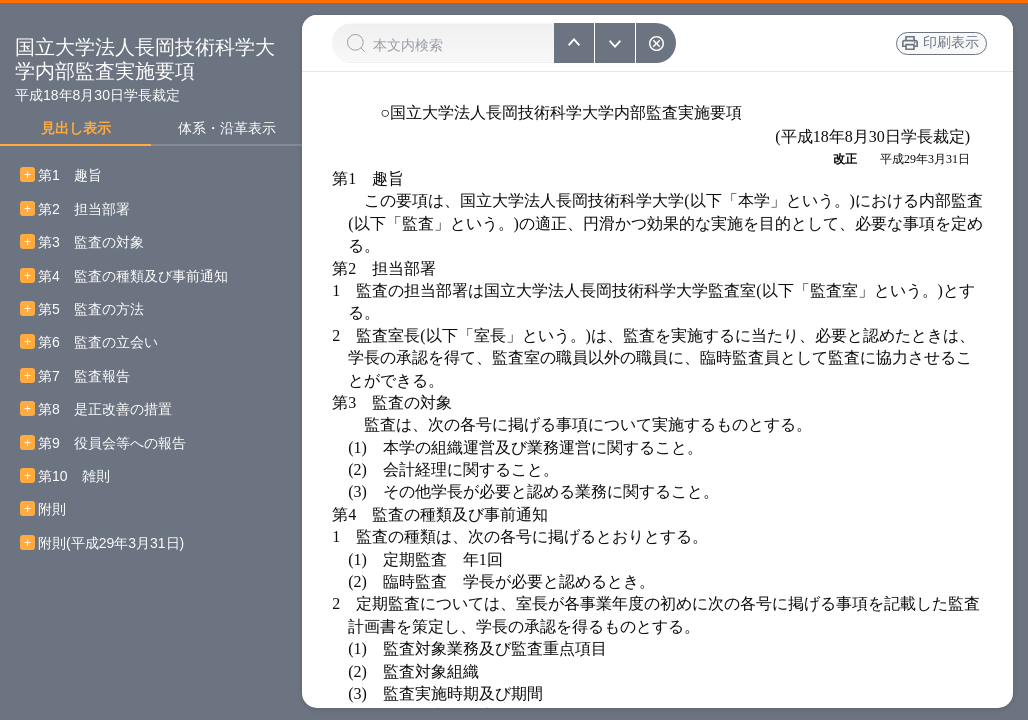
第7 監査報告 (84, 376)
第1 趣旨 (70, 175)
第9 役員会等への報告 (112, 443)
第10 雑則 (74, 476)
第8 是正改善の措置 (105, 409)
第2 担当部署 (84, 209)
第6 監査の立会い (98, 342)
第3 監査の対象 (91, 242)
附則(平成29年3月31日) (111, 543)
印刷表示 (947, 43)
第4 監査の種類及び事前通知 (133, 276)
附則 (52, 509)
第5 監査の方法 (91, 309)
